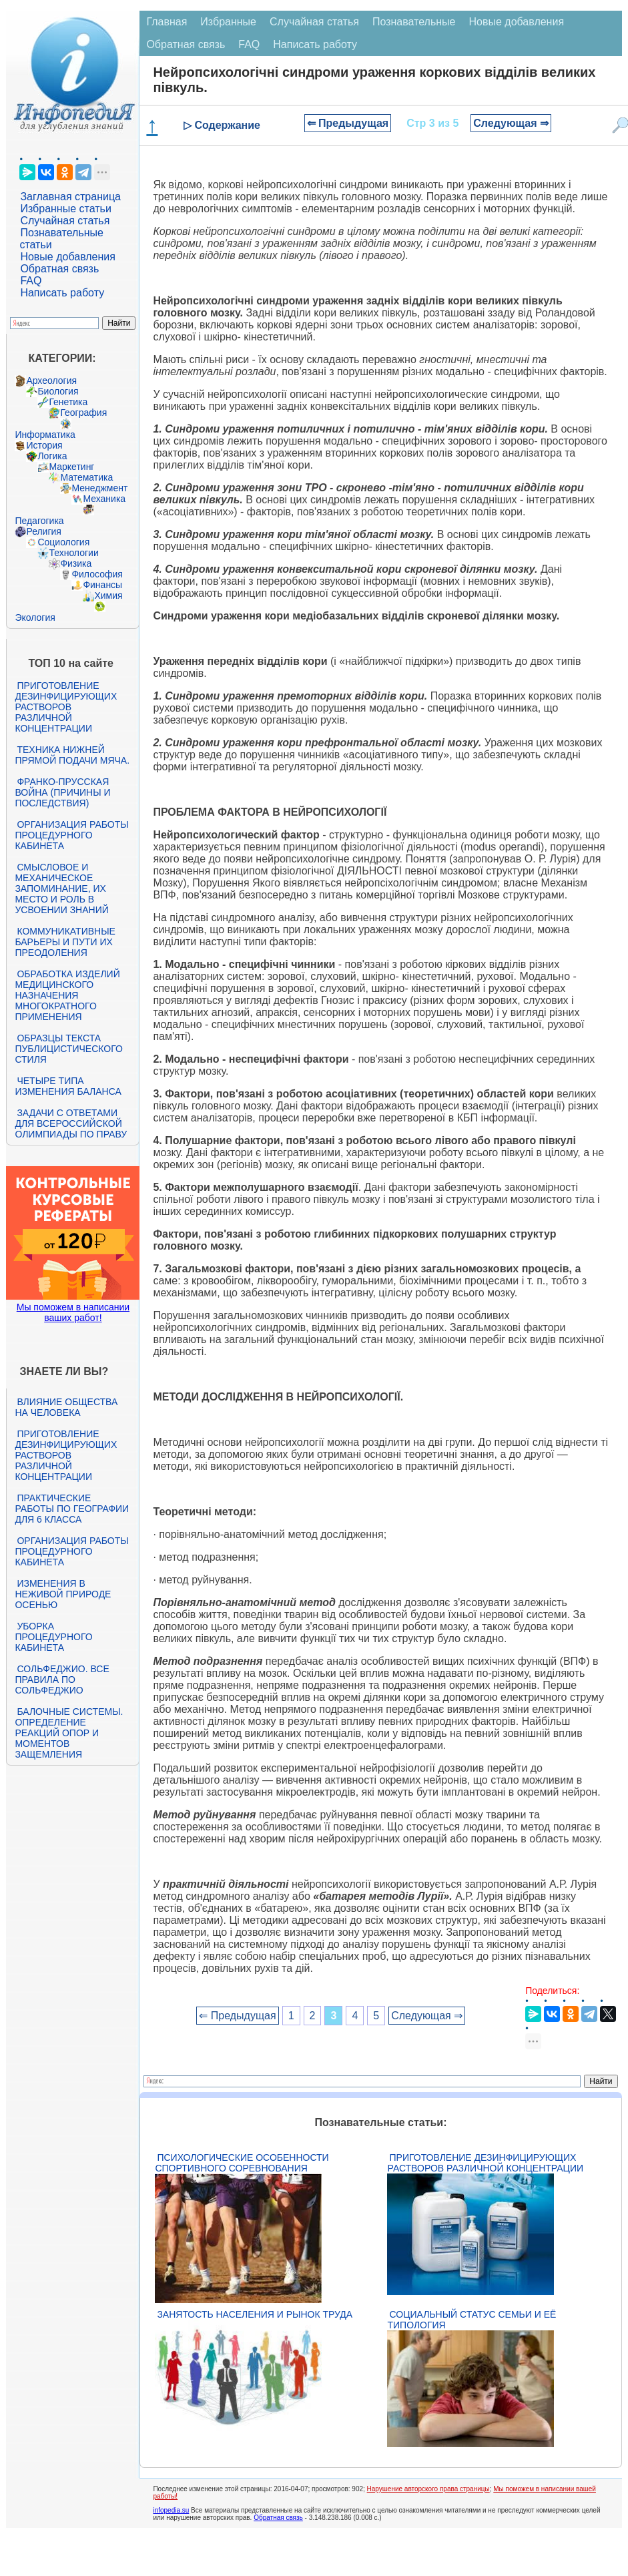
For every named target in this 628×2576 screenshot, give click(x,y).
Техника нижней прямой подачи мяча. (72, 755)
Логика (52, 456)
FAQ (30, 280)
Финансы (102, 584)
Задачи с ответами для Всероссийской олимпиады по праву (71, 1123)
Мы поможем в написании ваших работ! (73, 1312)
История (44, 445)
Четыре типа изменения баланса (68, 1086)
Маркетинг (71, 466)
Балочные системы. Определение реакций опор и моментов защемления (69, 1733)
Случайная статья (64, 220)
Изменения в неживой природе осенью (63, 1594)
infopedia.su (171, 2510)
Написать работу (62, 292)
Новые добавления (67, 256)
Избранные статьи (65, 208)
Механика (104, 498)
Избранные (228, 21)
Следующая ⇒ (511, 123)
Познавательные (414, 21)
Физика (75, 563)
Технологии (73, 552)
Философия (96, 574)
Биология (57, 391)
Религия (43, 531)
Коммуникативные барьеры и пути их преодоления (65, 942)
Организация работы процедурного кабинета (71, 835)
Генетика (68, 402)
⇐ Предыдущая (348, 123)
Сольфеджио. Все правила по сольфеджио (62, 1679)
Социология (63, 542)
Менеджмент (99, 488)
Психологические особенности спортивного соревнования (241, 2162)
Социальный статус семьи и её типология (471, 2319)
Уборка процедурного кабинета (53, 1637)
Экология (35, 617)
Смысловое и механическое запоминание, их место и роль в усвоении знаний (61, 888)
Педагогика (39, 520)
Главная (166, 21)
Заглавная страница (70, 196)
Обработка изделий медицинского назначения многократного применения (67, 995)
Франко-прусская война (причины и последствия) (62, 792)
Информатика (45, 434)
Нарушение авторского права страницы (428, 2489)
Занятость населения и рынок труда (254, 2314)
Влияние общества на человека (66, 1407)
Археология (51, 380)
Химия (108, 595)
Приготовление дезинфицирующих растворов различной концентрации (66, 707)
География (83, 412)
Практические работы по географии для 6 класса (72, 1509)
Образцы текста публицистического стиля (68, 1049)
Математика (86, 477)
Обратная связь (59, 268)
